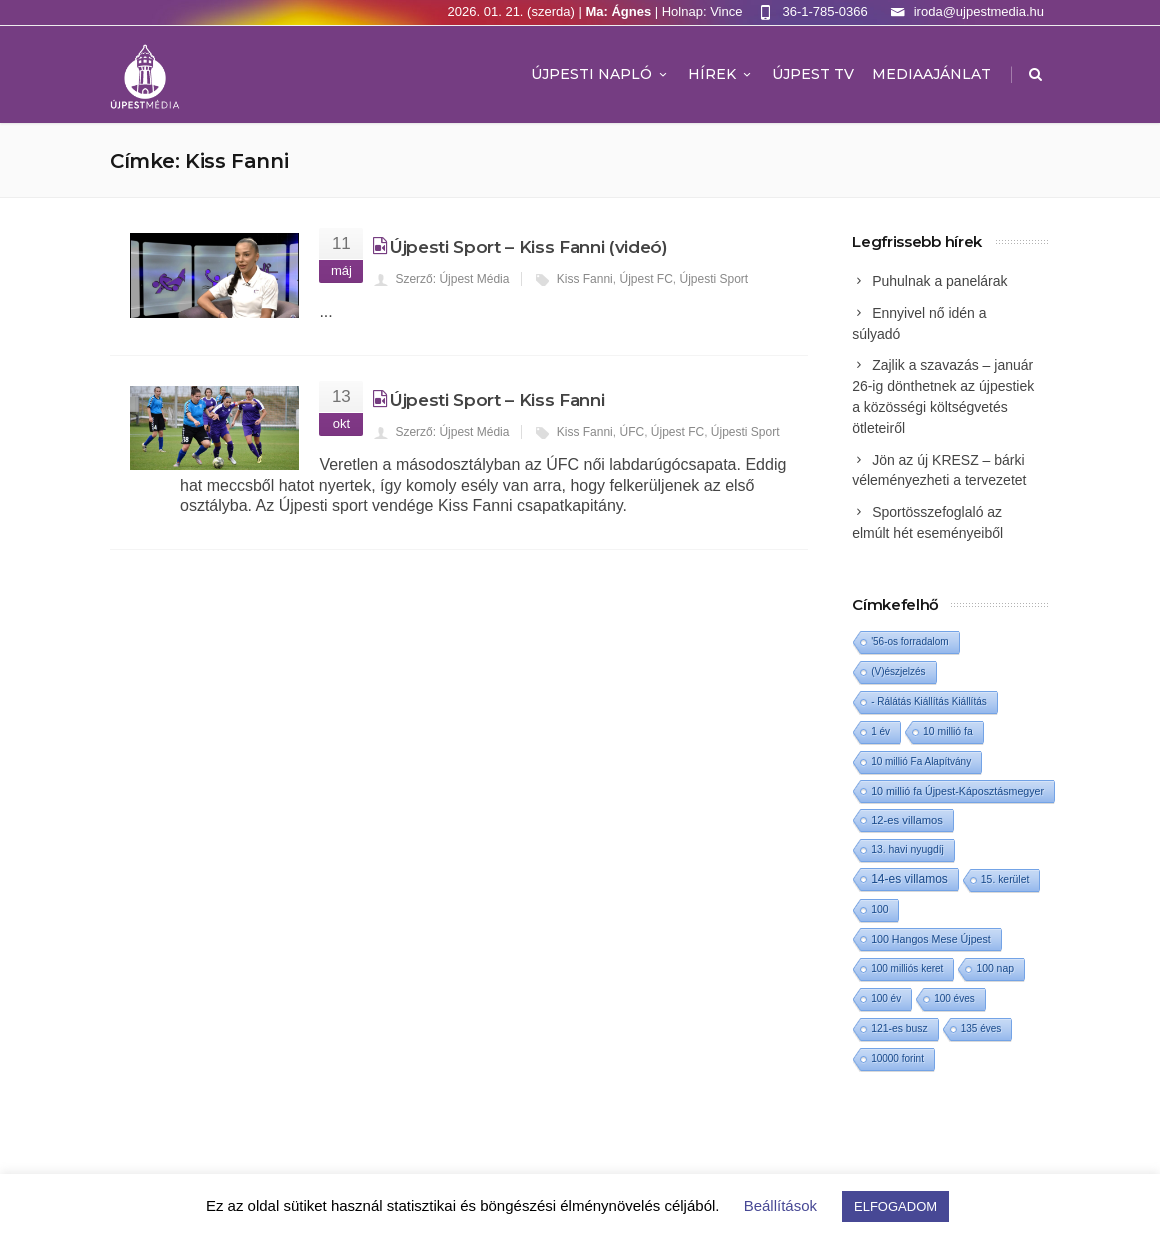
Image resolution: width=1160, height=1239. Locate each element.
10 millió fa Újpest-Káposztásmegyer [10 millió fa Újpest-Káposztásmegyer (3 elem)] (957, 791)
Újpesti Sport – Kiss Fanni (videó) (528, 247)
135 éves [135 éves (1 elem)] (981, 1028)
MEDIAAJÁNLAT (931, 74)
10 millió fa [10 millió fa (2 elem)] (948, 731)
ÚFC (631, 432)
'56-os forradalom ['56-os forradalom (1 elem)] (910, 641)
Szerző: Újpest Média (452, 279)
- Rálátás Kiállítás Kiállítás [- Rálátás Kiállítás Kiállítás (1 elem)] (929, 701)
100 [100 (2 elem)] (879, 909)
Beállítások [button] (780, 1205)
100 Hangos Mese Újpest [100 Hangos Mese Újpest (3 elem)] (931, 939)
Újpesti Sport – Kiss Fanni (497, 400)
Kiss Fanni (585, 279)
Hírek (721, 74)
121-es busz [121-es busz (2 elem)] (899, 1028)
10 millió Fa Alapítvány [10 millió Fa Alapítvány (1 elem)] (921, 761)
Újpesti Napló (600, 74)
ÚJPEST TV (813, 74)
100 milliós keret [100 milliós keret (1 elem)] (907, 968)
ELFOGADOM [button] (895, 1206)
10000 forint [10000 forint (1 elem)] (897, 1058)
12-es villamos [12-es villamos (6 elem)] (907, 820)
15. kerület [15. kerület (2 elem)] (1005, 879)
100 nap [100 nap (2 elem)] (995, 968)
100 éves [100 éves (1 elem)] (954, 998)
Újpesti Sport (713, 279)
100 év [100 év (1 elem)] (886, 998)
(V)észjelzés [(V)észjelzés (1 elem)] (898, 671)
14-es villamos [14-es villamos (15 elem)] (909, 879)
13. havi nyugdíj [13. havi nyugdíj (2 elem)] (907, 849)
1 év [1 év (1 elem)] (880, 731)
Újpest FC (645, 279)
